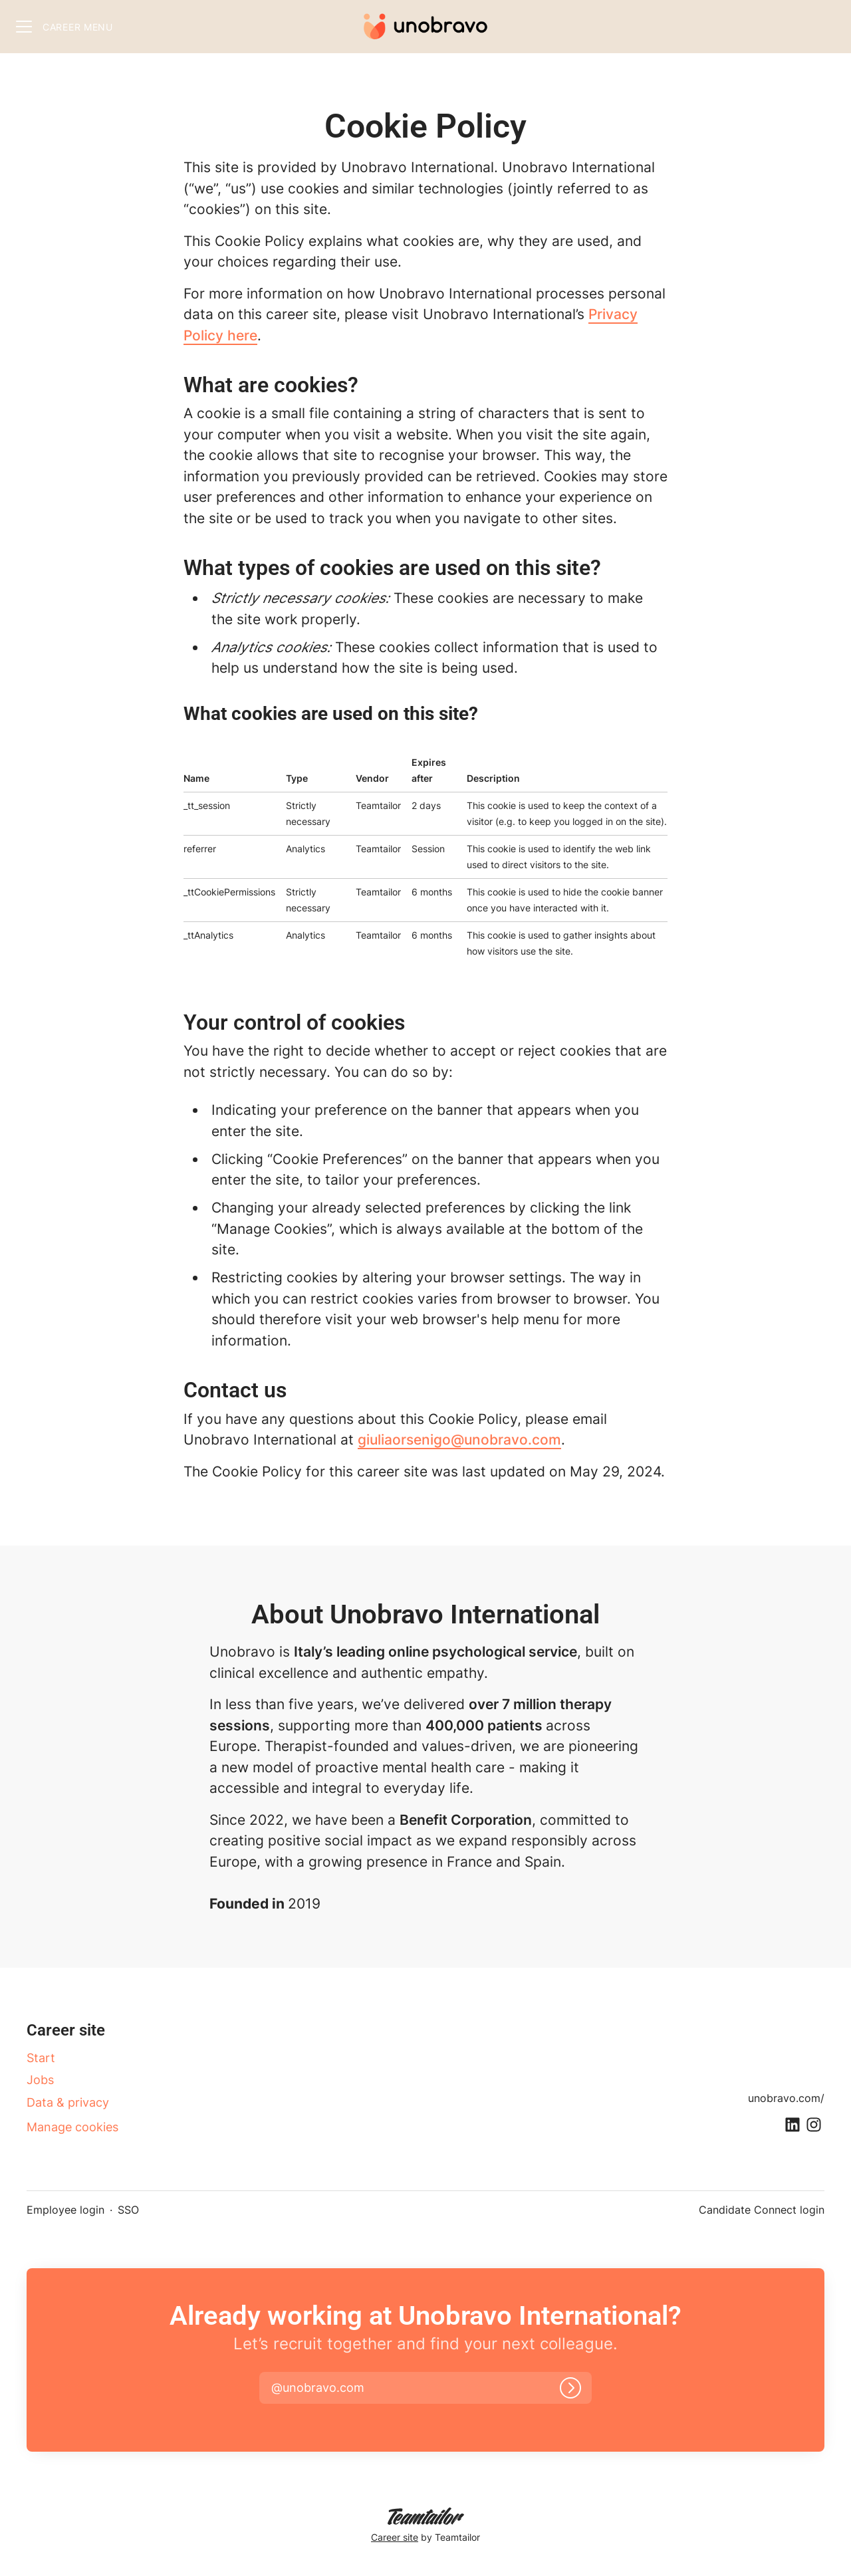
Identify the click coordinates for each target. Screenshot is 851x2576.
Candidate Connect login (761, 2209)
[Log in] (570, 2388)
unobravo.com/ (786, 2098)
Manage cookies (72, 2127)
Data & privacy (68, 2102)
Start (41, 2058)
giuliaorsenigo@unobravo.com (459, 1439)
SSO (128, 2209)
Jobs (40, 2080)
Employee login (65, 2209)
